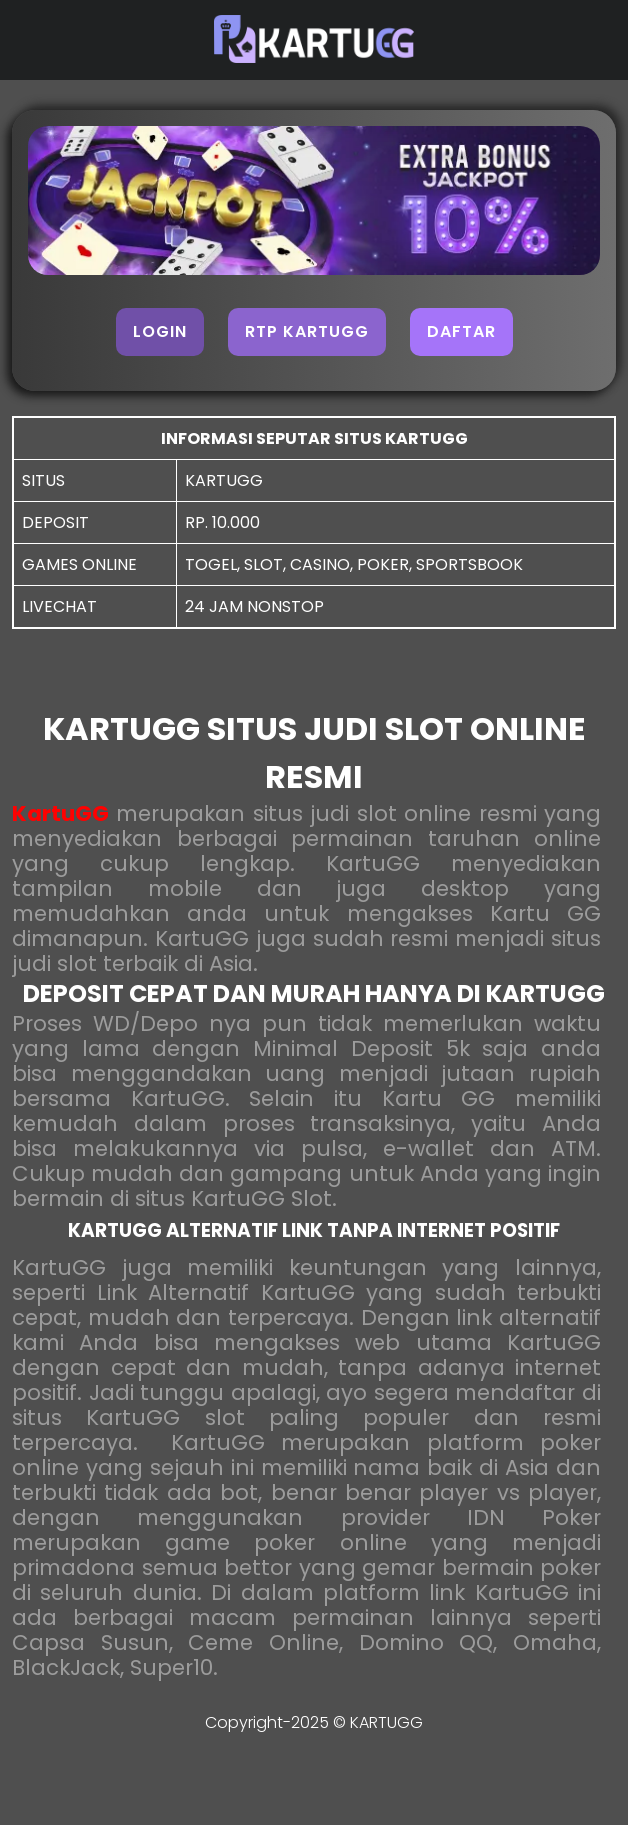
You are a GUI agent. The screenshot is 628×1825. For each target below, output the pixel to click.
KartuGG (60, 813)
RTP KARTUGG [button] (307, 331)
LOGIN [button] (160, 331)
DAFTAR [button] (461, 331)
